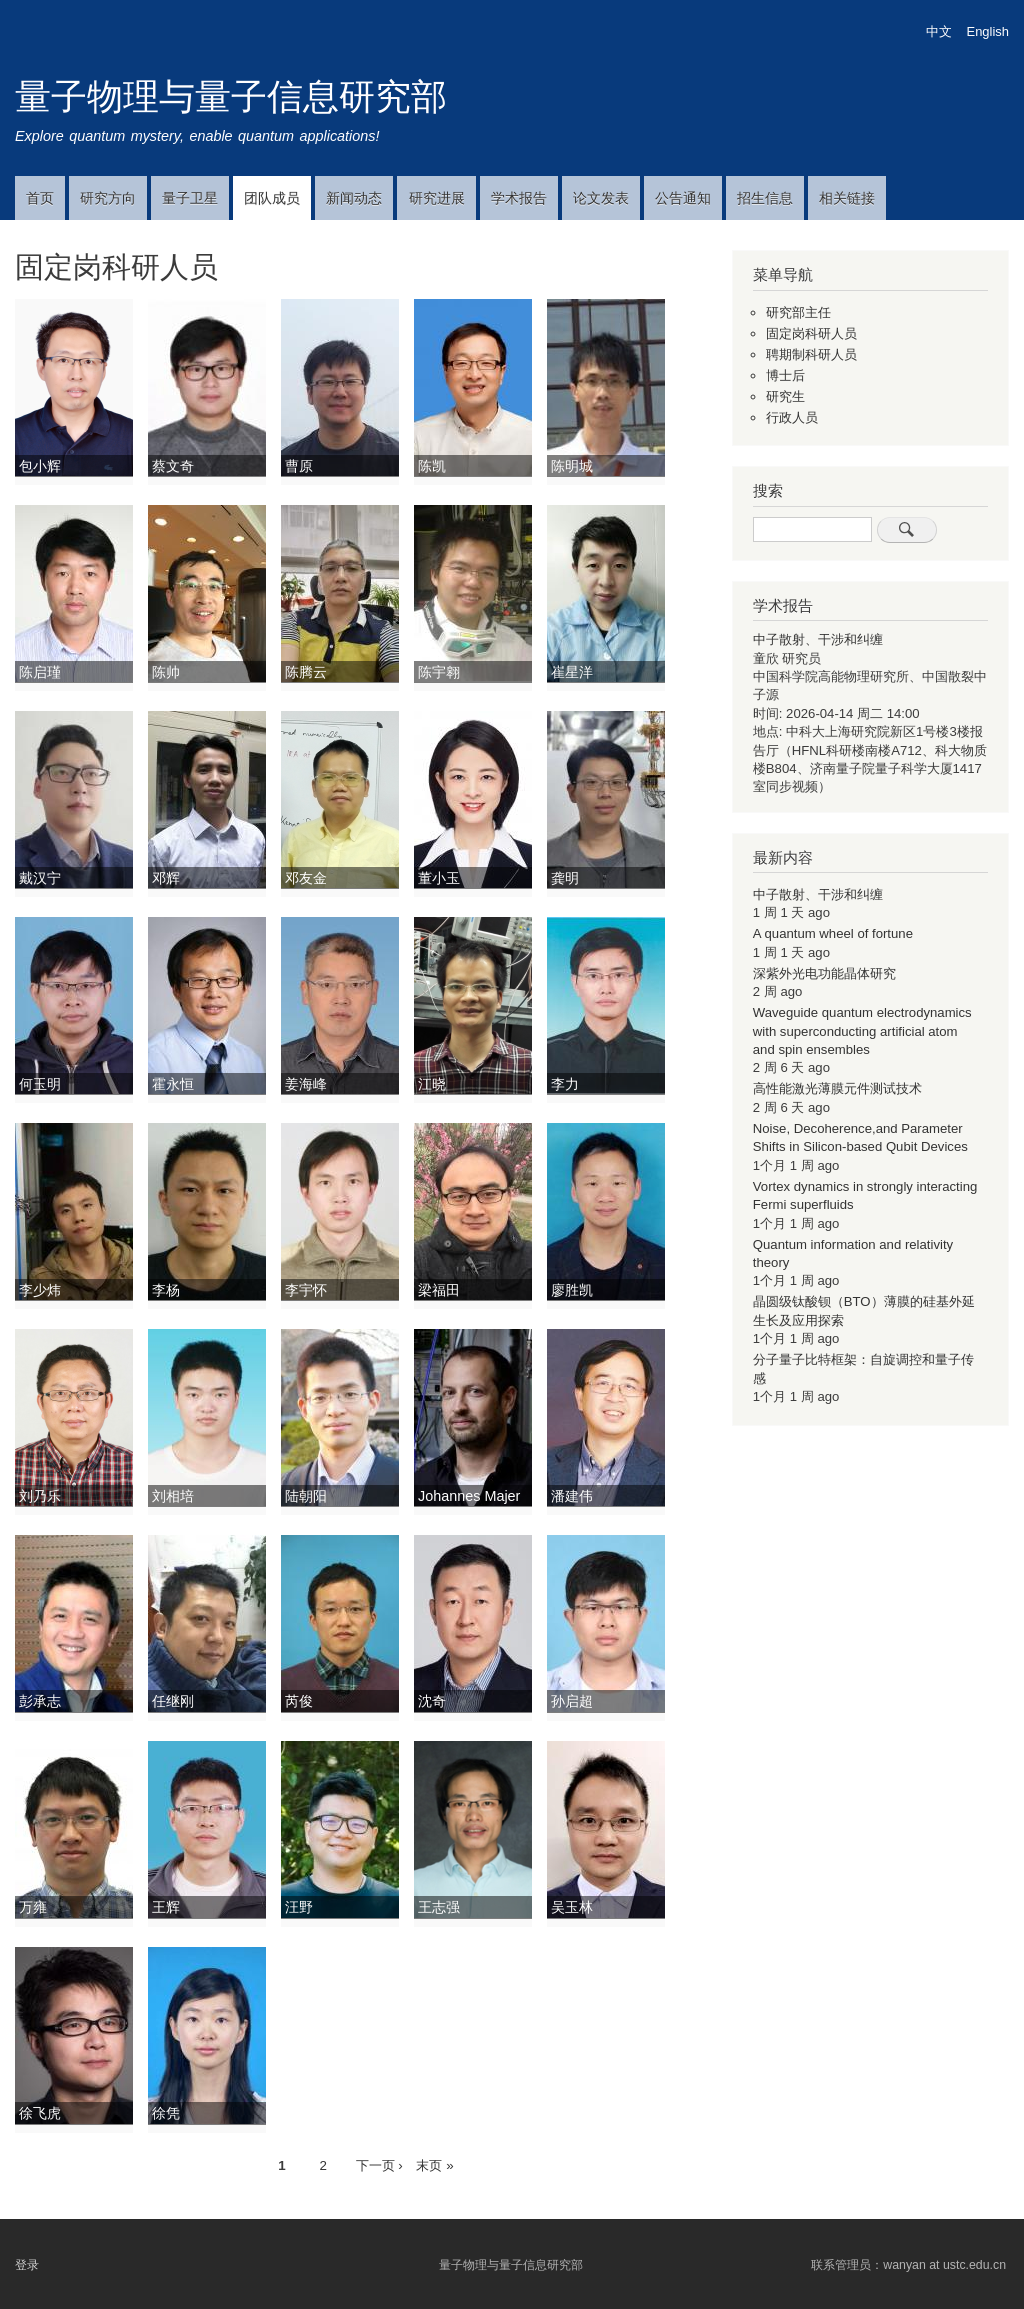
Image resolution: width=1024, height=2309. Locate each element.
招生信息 (765, 198)
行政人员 (792, 417)
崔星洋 (572, 672)
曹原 (299, 466)
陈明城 (572, 466)
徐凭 (166, 2113)
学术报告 (519, 198)
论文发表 (601, 198)
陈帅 (166, 672)
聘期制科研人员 (811, 354)
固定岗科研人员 (811, 333)
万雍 (33, 1907)
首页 (40, 198)
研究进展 (437, 198)
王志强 (439, 1907)
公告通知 (683, 198)
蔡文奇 (173, 466)
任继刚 (173, 1701)
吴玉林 (572, 1907)
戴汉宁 (40, 878)
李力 (565, 1084)
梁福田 (439, 1290)
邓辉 (166, 878)
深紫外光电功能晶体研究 (824, 973)
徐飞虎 (40, 2113)
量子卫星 (190, 198)
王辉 (166, 1907)
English (988, 31)
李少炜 (40, 1290)
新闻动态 (354, 198)
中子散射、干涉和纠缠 (818, 639)
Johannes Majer (469, 1496)
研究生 (785, 396)
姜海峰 (306, 1084)
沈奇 (432, 1701)
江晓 (432, 1084)
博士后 (785, 375)
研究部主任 (798, 312)
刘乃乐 (40, 1496)
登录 (27, 2265)
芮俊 (299, 1701)
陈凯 (432, 466)
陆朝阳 (306, 1496)
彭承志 (40, 1701)
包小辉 (40, 466)
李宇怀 (306, 1290)
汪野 (299, 1907)
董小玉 (439, 878)
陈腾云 (306, 672)
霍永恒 (173, 1084)
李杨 (166, 1290)
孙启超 (572, 1701)
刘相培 (173, 1496)
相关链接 (847, 198)
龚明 (565, 878)
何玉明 (40, 1084)
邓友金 (306, 878)
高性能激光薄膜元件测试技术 (837, 1088)
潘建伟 (572, 1496)
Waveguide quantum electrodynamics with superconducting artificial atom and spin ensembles (862, 1031)
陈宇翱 (439, 672)
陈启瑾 (40, 672)
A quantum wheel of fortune (833, 933)
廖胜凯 (572, 1290)
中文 (939, 31)
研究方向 (108, 198)
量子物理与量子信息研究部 (231, 96)
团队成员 (272, 198)
